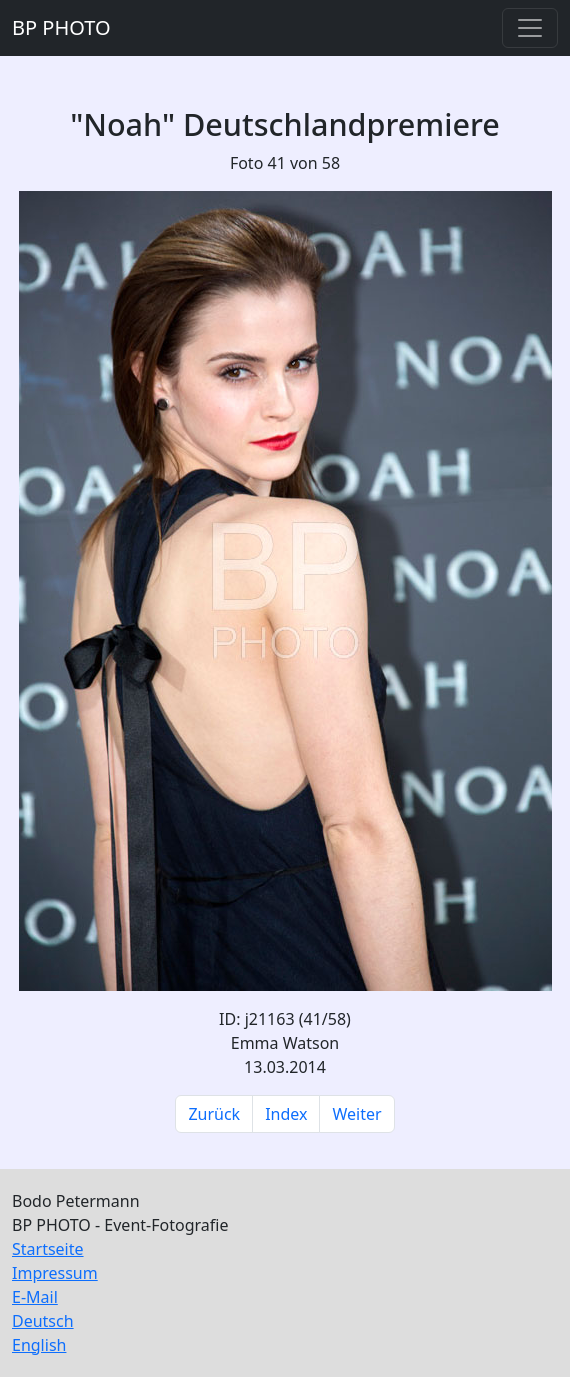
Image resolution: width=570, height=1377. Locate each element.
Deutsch (43, 1321)
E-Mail (35, 1297)
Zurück (214, 1114)
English (39, 1345)
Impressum (55, 1273)
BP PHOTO (61, 27)
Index (286, 1114)
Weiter (356, 1114)
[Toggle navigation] (530, 28)
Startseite (48, 1249)
